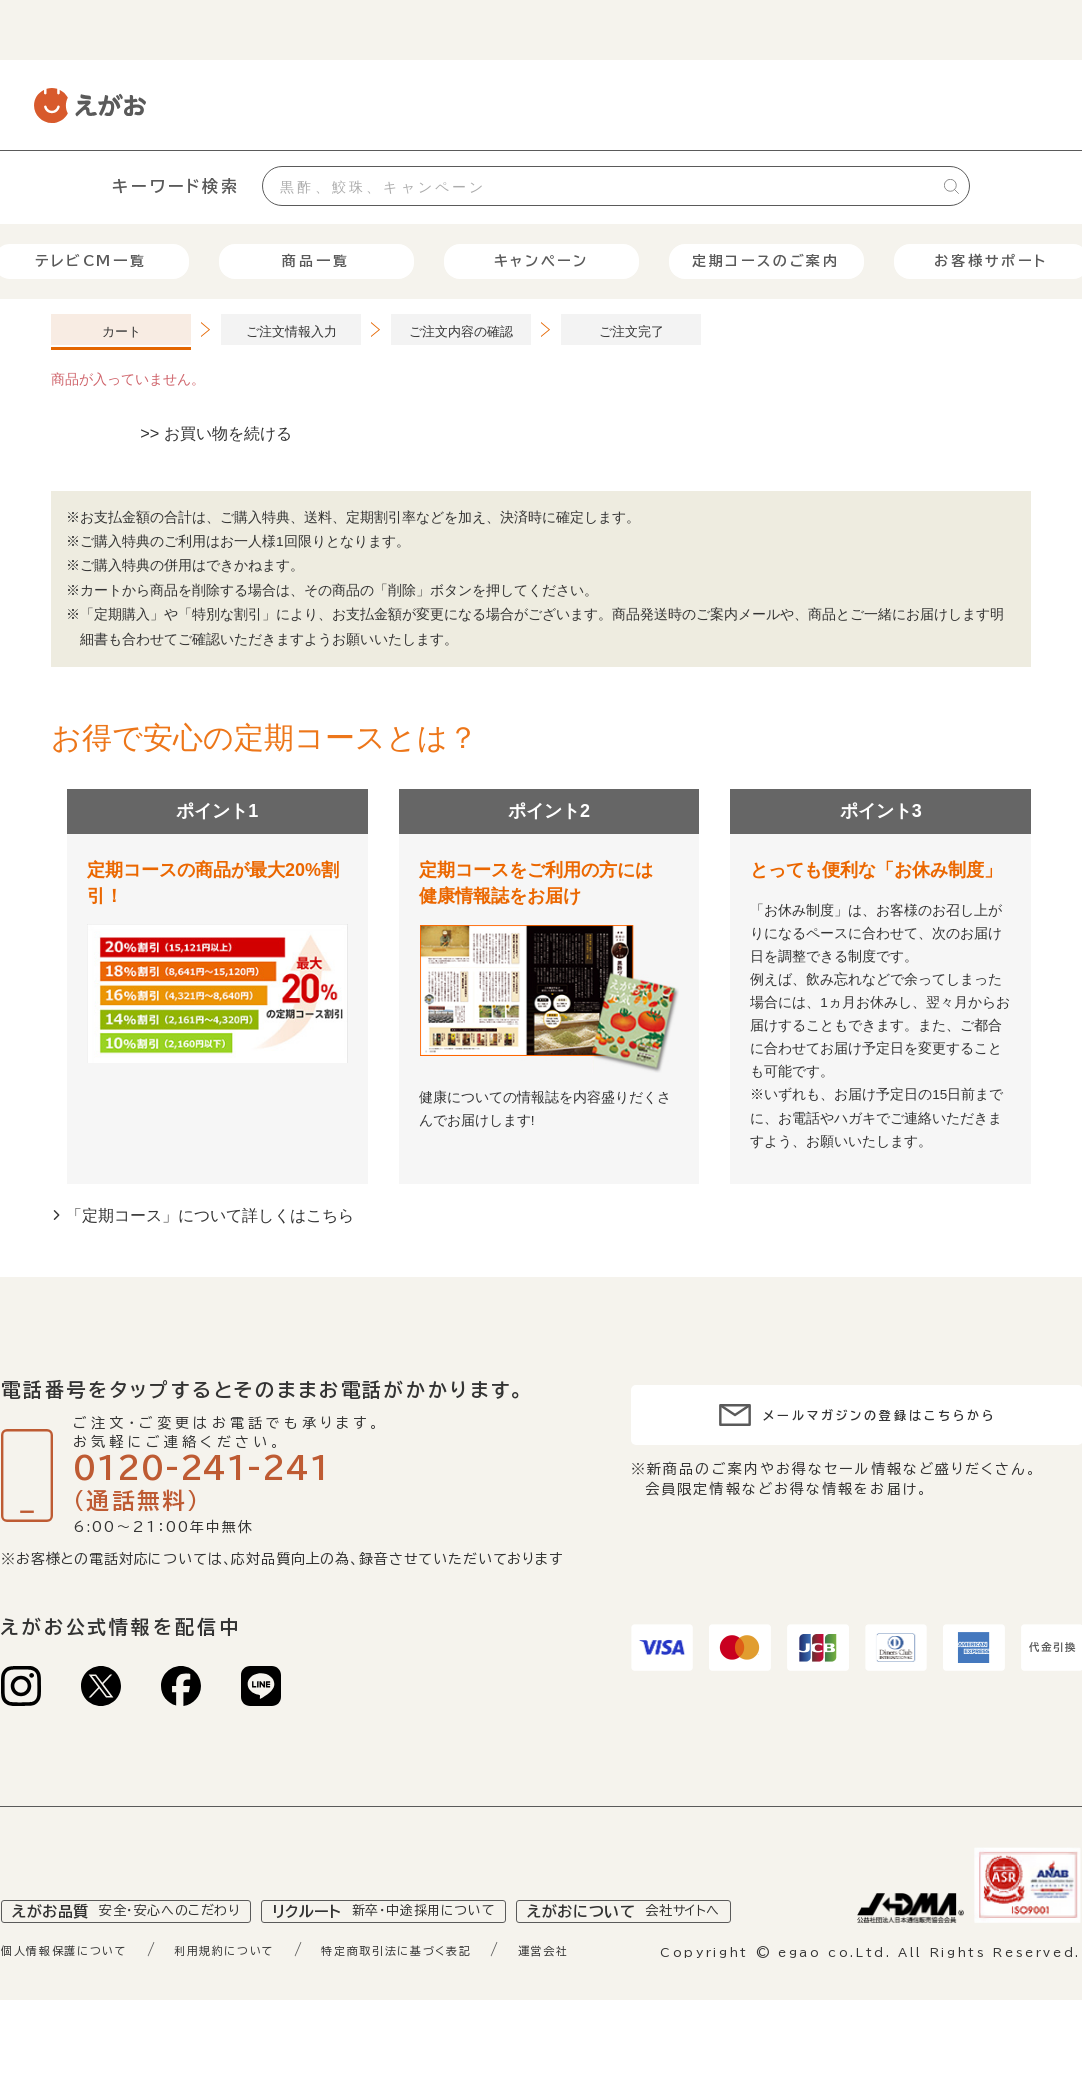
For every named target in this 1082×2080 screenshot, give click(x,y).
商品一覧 (315, 261)
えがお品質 (138, 1957)
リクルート (420, 1957)
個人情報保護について (81, 1997)
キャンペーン (541, 261)
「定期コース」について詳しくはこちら (210, 1215)
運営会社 (650, 1997)
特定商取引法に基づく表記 (477, 1997)
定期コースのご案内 (766, 261)
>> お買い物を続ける (216, 433)
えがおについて (686, 1957)
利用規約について (271, 1997)
